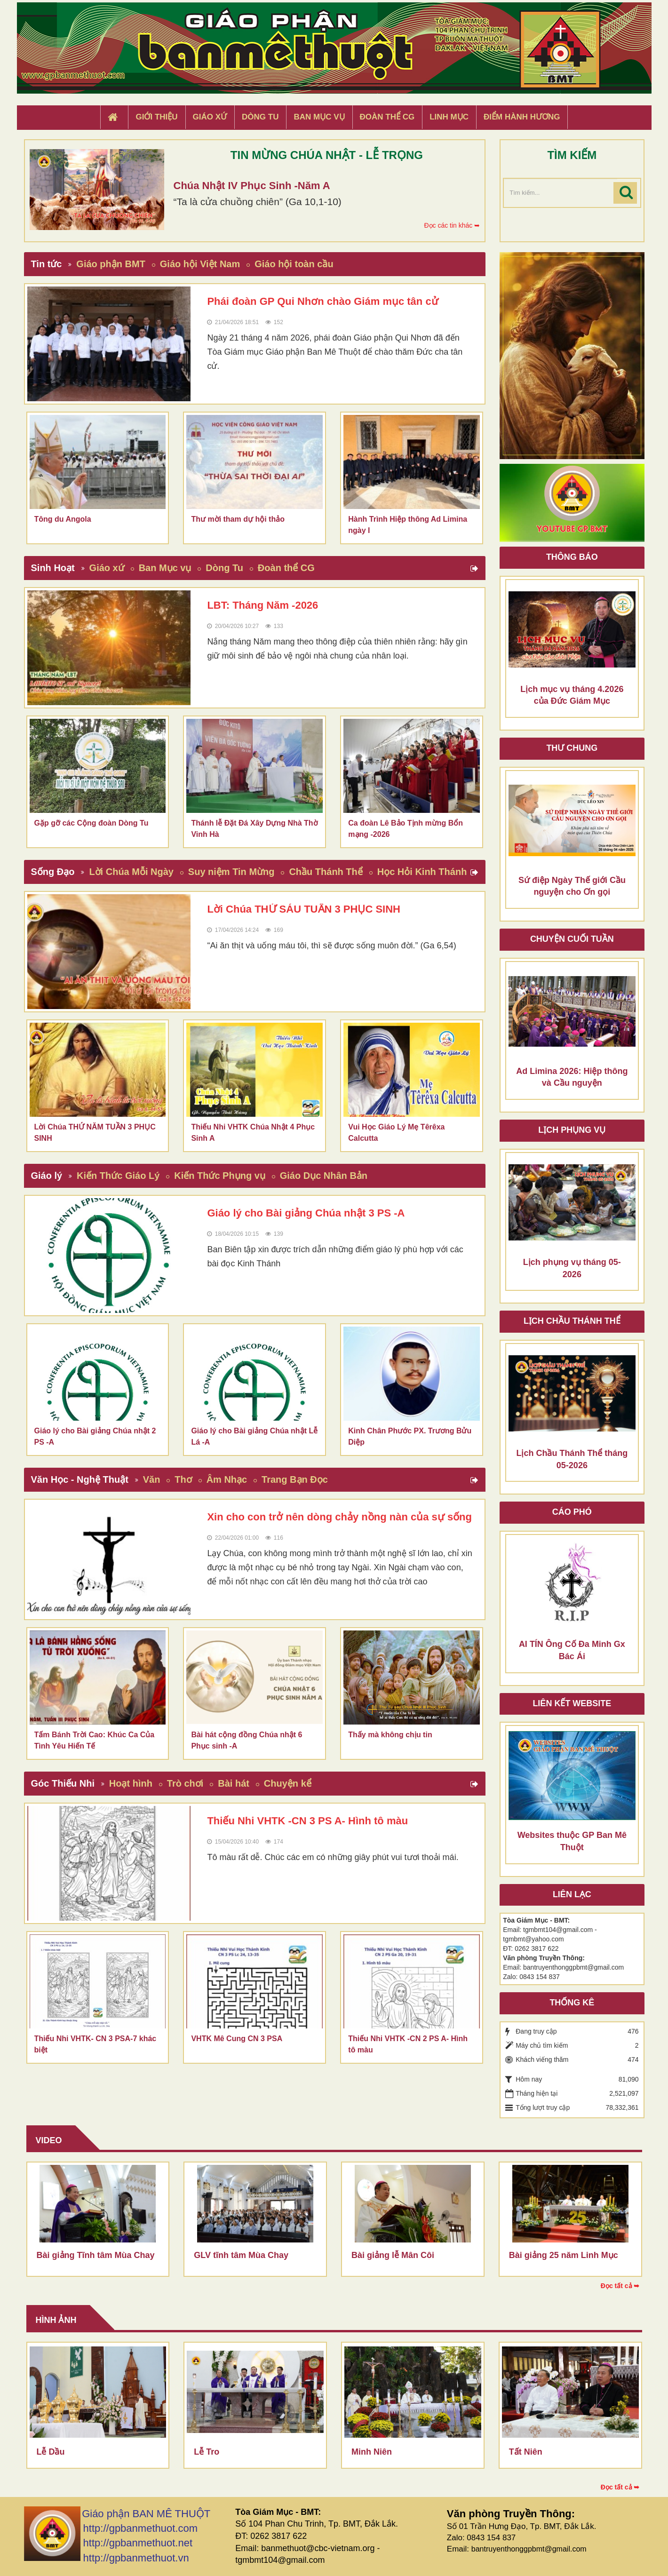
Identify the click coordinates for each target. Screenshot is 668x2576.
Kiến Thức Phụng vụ (219, 1175)
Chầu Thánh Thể (325, 872)
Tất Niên (525, 2452)
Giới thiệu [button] (156, 116)
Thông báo (572, 557)
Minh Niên (371, 2452)
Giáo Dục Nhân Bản (323, 1175)
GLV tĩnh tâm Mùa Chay (241, 2255)
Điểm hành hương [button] (522, 116)
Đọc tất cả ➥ (620, 2286)
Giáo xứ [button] (210, 116)
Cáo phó (572, 1512)
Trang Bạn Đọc (295, 1479)
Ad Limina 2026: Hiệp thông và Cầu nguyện (572, 1077)
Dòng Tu (224, 568)
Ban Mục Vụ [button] (319, 116)
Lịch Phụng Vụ (571, 1130)
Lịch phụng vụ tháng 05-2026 (572, 1268)
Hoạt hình (130, 1783)
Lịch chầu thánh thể (572, 1321)
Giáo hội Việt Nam (200, 264)
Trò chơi (185, 1783)
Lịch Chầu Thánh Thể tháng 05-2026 (572, 1459)
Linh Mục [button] (449, 116)
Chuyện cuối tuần (572, 939)
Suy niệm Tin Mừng (231, 872)
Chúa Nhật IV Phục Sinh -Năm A (252, 185)
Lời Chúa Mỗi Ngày (131, 872)
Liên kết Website (572, 1703)
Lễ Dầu (51, 2452)
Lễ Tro (206, 2452)
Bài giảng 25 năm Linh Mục (563, 2255)
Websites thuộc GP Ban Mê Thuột (572, 1841)
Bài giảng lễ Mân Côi (392, 2255)
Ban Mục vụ (165, 568)
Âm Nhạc (227, 1479)
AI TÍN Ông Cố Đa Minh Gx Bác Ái (572, 1650)
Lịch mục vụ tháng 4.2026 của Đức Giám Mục (571, 695)
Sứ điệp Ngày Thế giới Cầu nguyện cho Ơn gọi (572, 886)
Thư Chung (571, 748)
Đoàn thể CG (286, 568)
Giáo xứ (106, 568)
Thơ (183, 1479)
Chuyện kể (287, 1783)
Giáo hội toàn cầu (293, 264)
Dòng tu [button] (260, 116)
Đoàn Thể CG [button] (387, 116)
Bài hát (233, 1783)
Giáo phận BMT (110, 264)
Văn (151, 1479)
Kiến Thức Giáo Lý (118, 1175)
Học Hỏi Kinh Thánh (422, 872)
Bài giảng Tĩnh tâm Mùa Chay (96, 2255)
